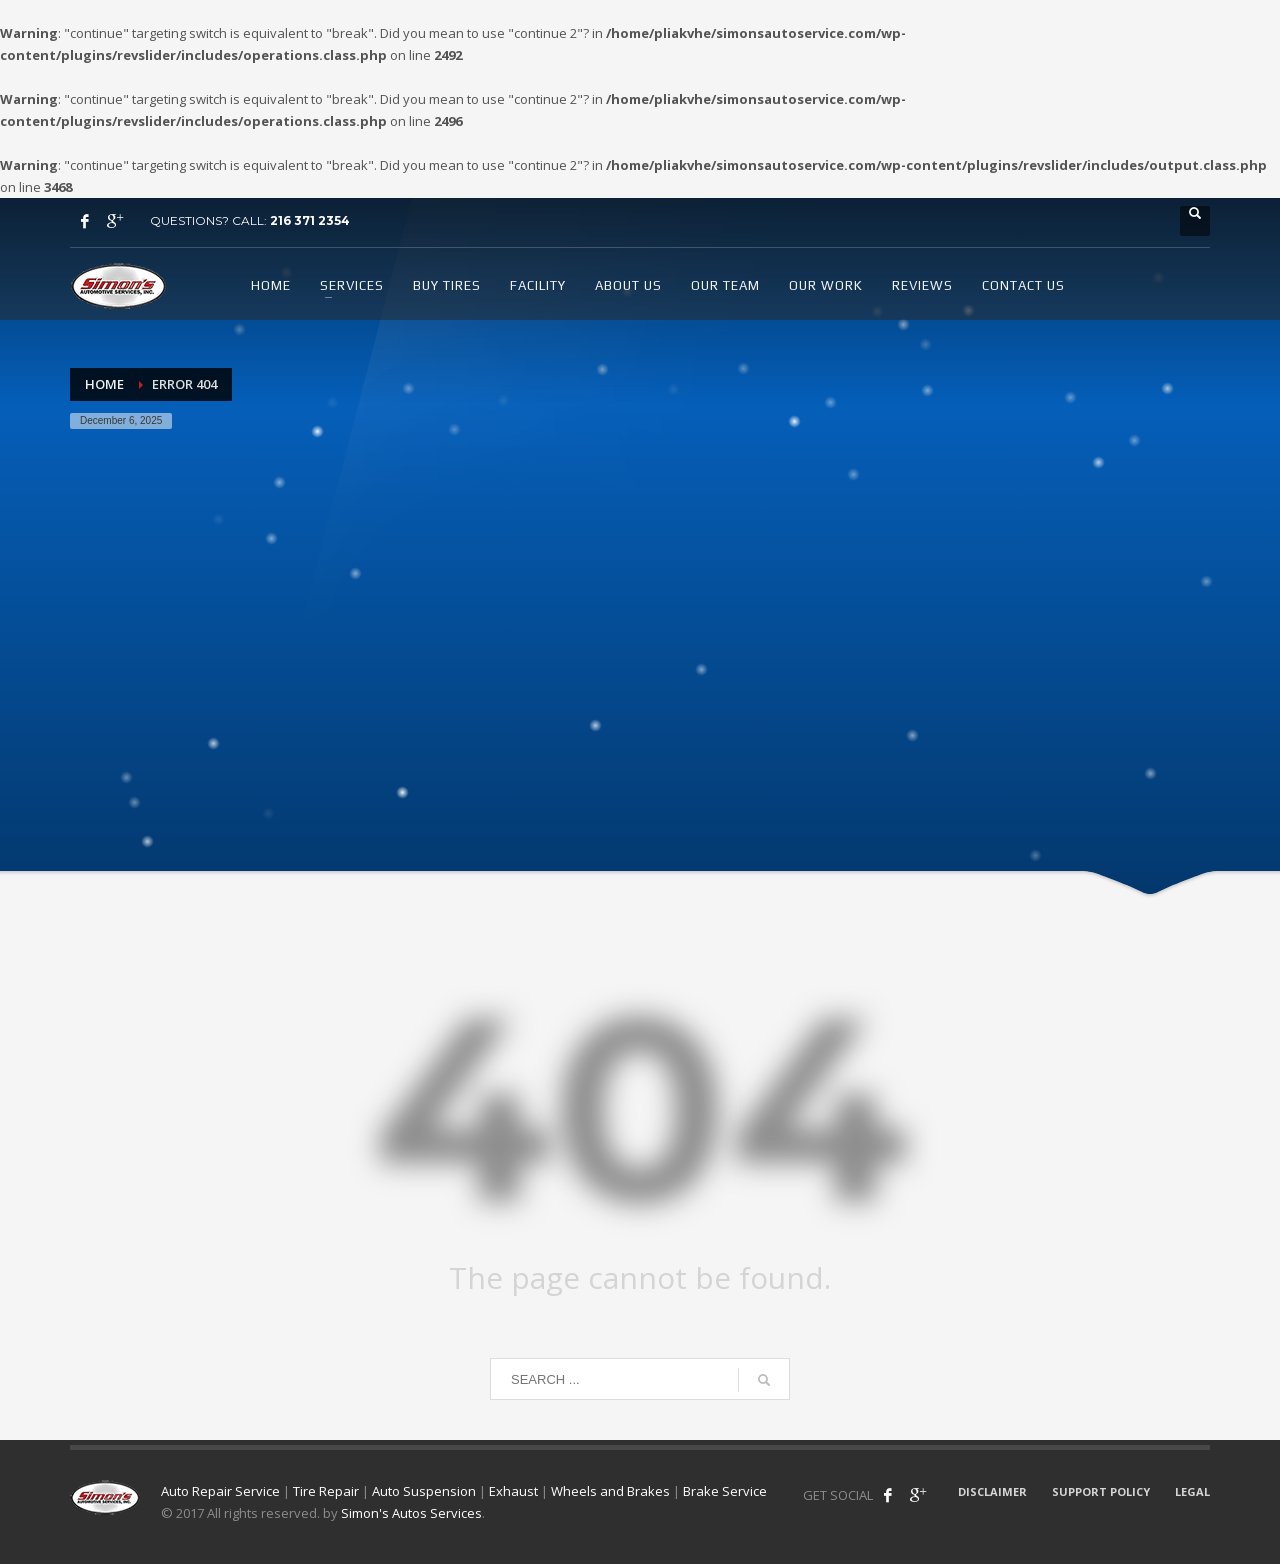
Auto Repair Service (220, 1491)
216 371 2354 (310, 220)
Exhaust (513, 1491)
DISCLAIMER (992, 1491)
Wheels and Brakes (610, 1491)
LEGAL (1192, 1491)
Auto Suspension (424, 1491)
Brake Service (725, 1491)
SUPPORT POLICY (1101, 1491)
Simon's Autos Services (411, 1513)
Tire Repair (326, 1491)
